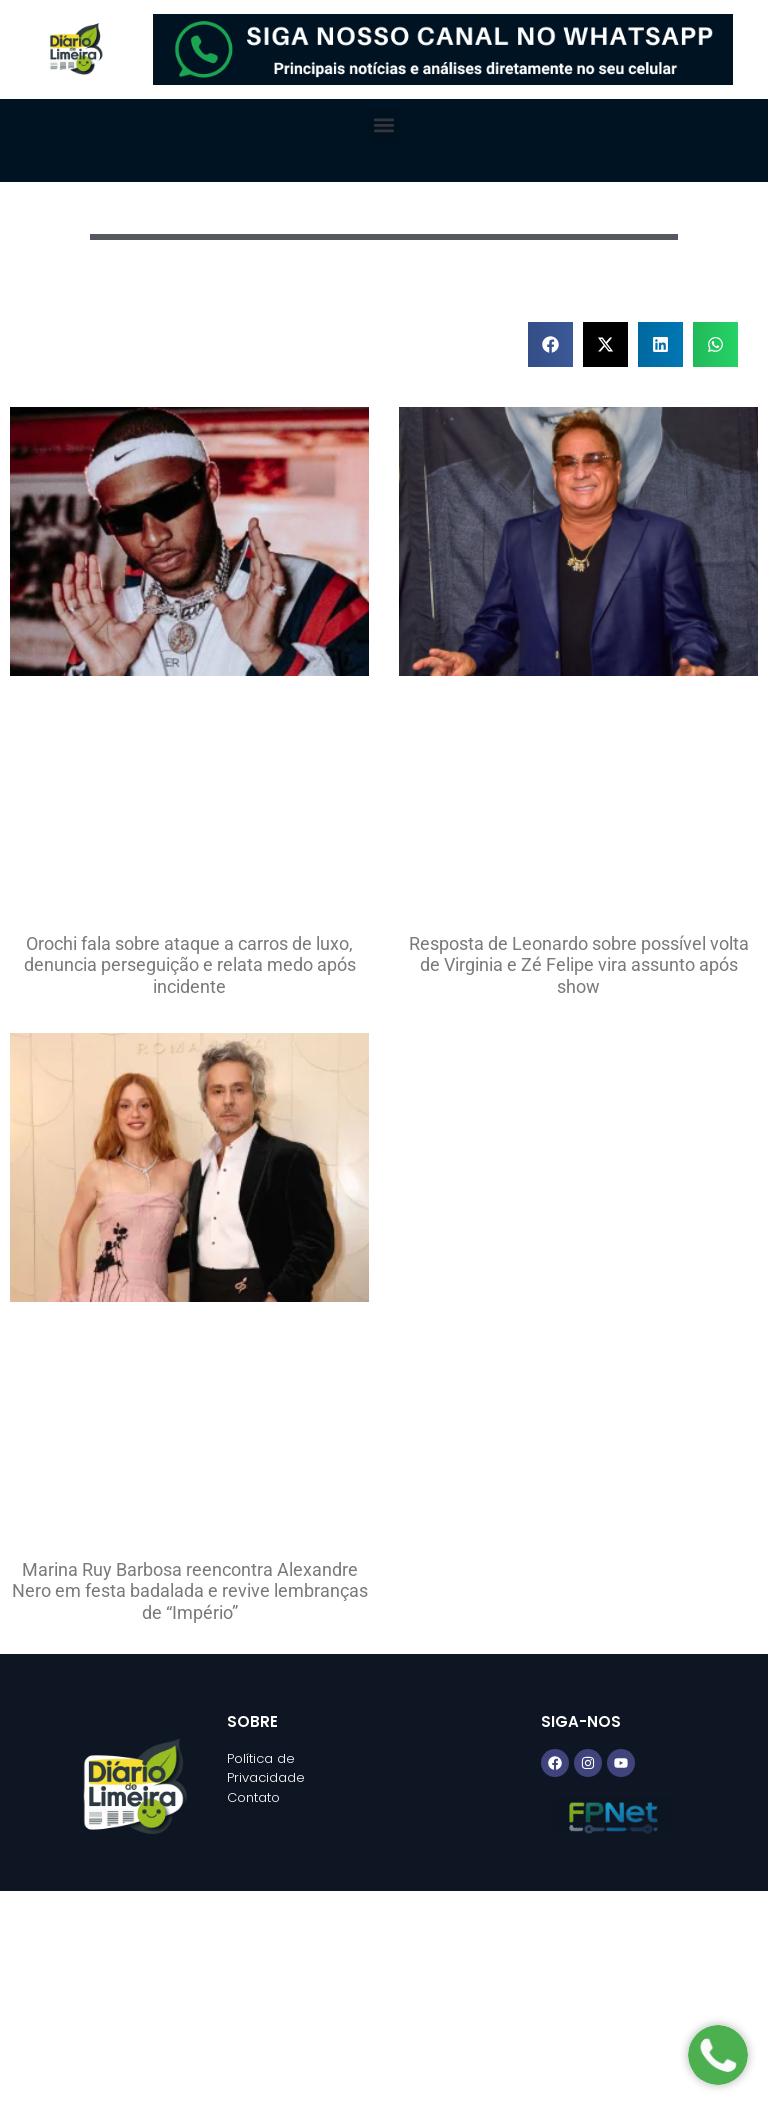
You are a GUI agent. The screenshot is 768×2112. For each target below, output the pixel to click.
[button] (384, 125)
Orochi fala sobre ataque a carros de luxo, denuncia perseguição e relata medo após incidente (190, 965)
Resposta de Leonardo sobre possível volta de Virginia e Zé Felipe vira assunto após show (579, 965)
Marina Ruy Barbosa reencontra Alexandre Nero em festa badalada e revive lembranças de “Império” (190, 1591)
